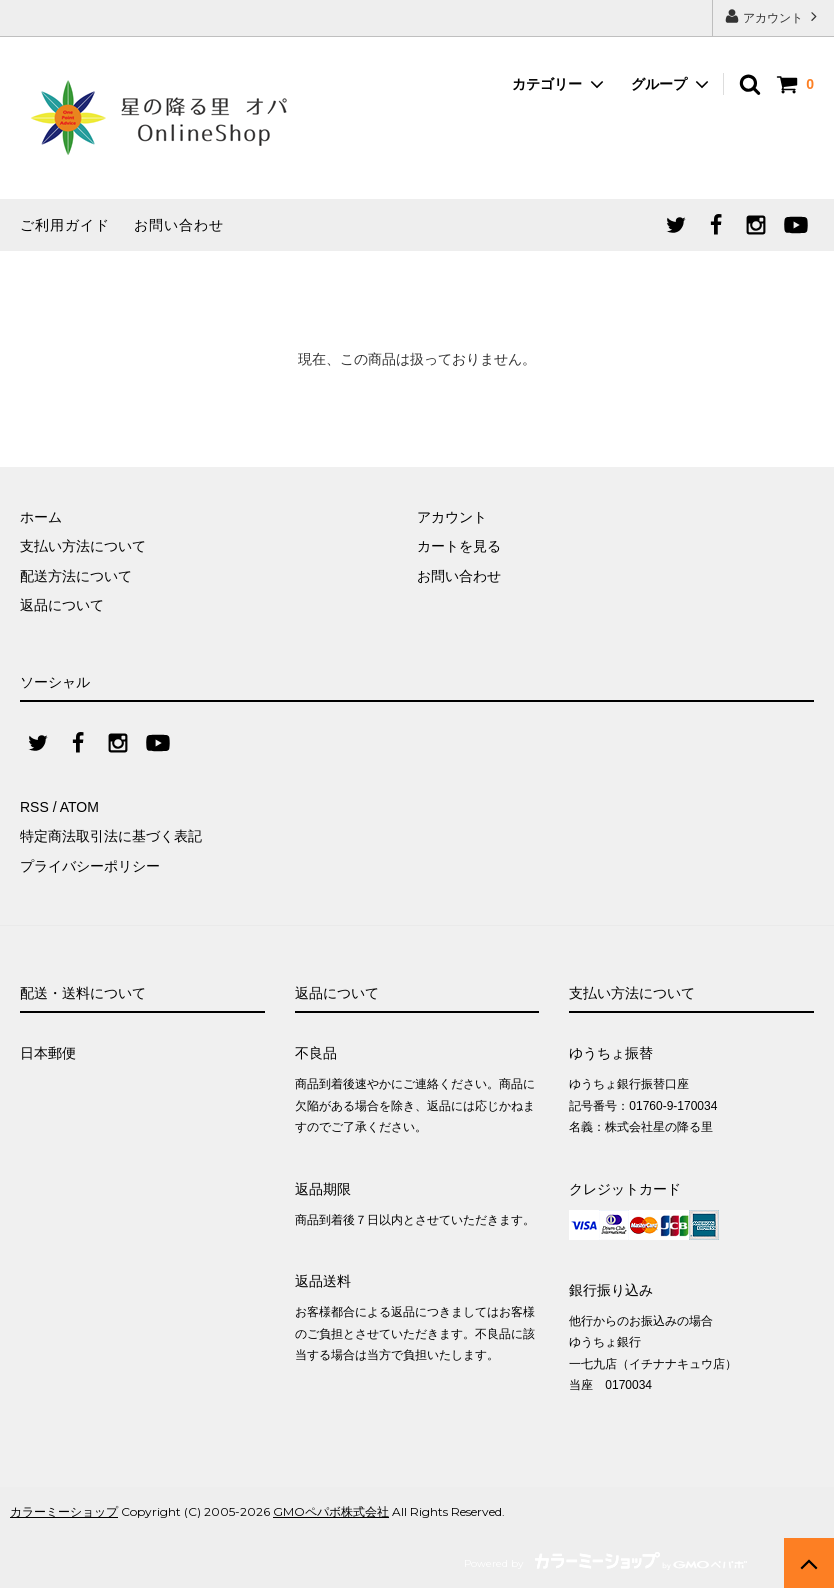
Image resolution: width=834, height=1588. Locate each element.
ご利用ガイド (65, 225)
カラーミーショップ (64, 1511)
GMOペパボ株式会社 (331, 1511)
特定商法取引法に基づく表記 (111, 836)
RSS (34, 807)
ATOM (79, 807)
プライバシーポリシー (90, 866)
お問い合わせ (179, 225)
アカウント (773, 16)
